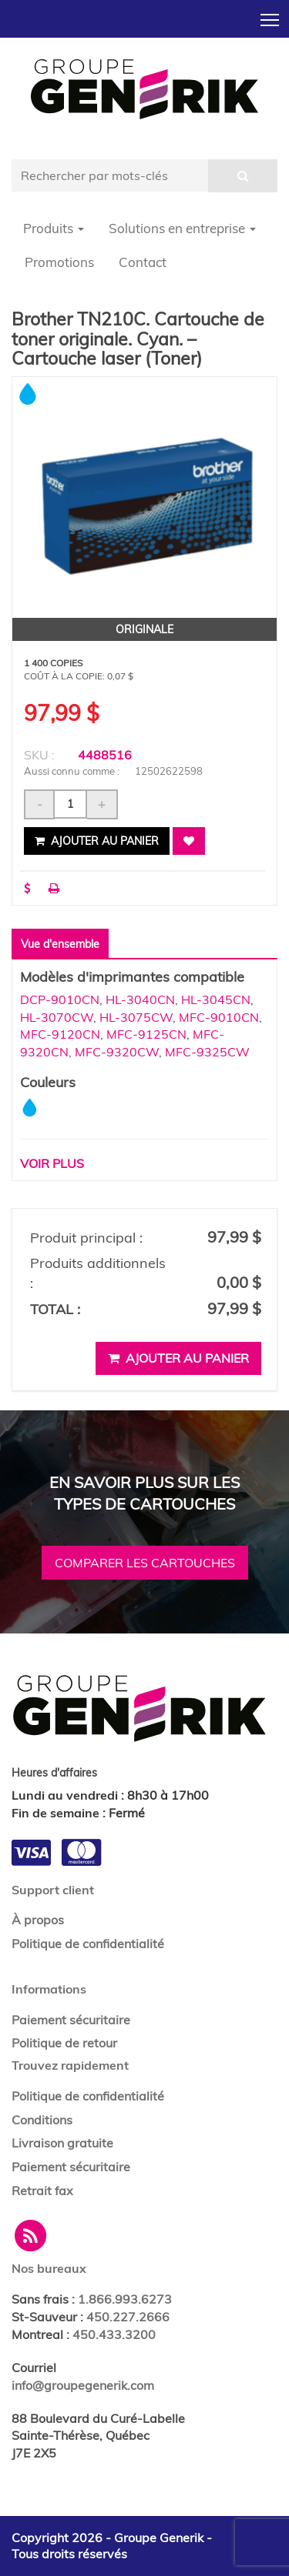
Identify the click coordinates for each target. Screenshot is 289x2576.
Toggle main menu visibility (270, 15)
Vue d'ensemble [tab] (60, 944)
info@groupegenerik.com (83, 2385)
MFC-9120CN (60, 1034)
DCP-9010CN (59, 999)
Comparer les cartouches (145, 1562)
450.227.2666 (128, 2316)
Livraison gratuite (62, 2143)
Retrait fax (42, 2190)
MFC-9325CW (207, 1051)
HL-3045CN (215, 999)
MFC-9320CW (117, 1051)
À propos (38, 1919)
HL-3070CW (56, 1017)
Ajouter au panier (97, 841)
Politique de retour (64, 2042)
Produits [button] (53, 228)
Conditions (42, 2119)
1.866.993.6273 (125, 2299)
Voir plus (52, 1163)
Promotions (59, 262)
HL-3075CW (136, 1017)
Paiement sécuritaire (71, 2019)
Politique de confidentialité (88, 1943)
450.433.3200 (114, 2334)
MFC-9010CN (219, 1017)
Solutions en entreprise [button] (182, 228)
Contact (142, 262)
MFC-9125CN (146, 1034)
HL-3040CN (140, 999)
